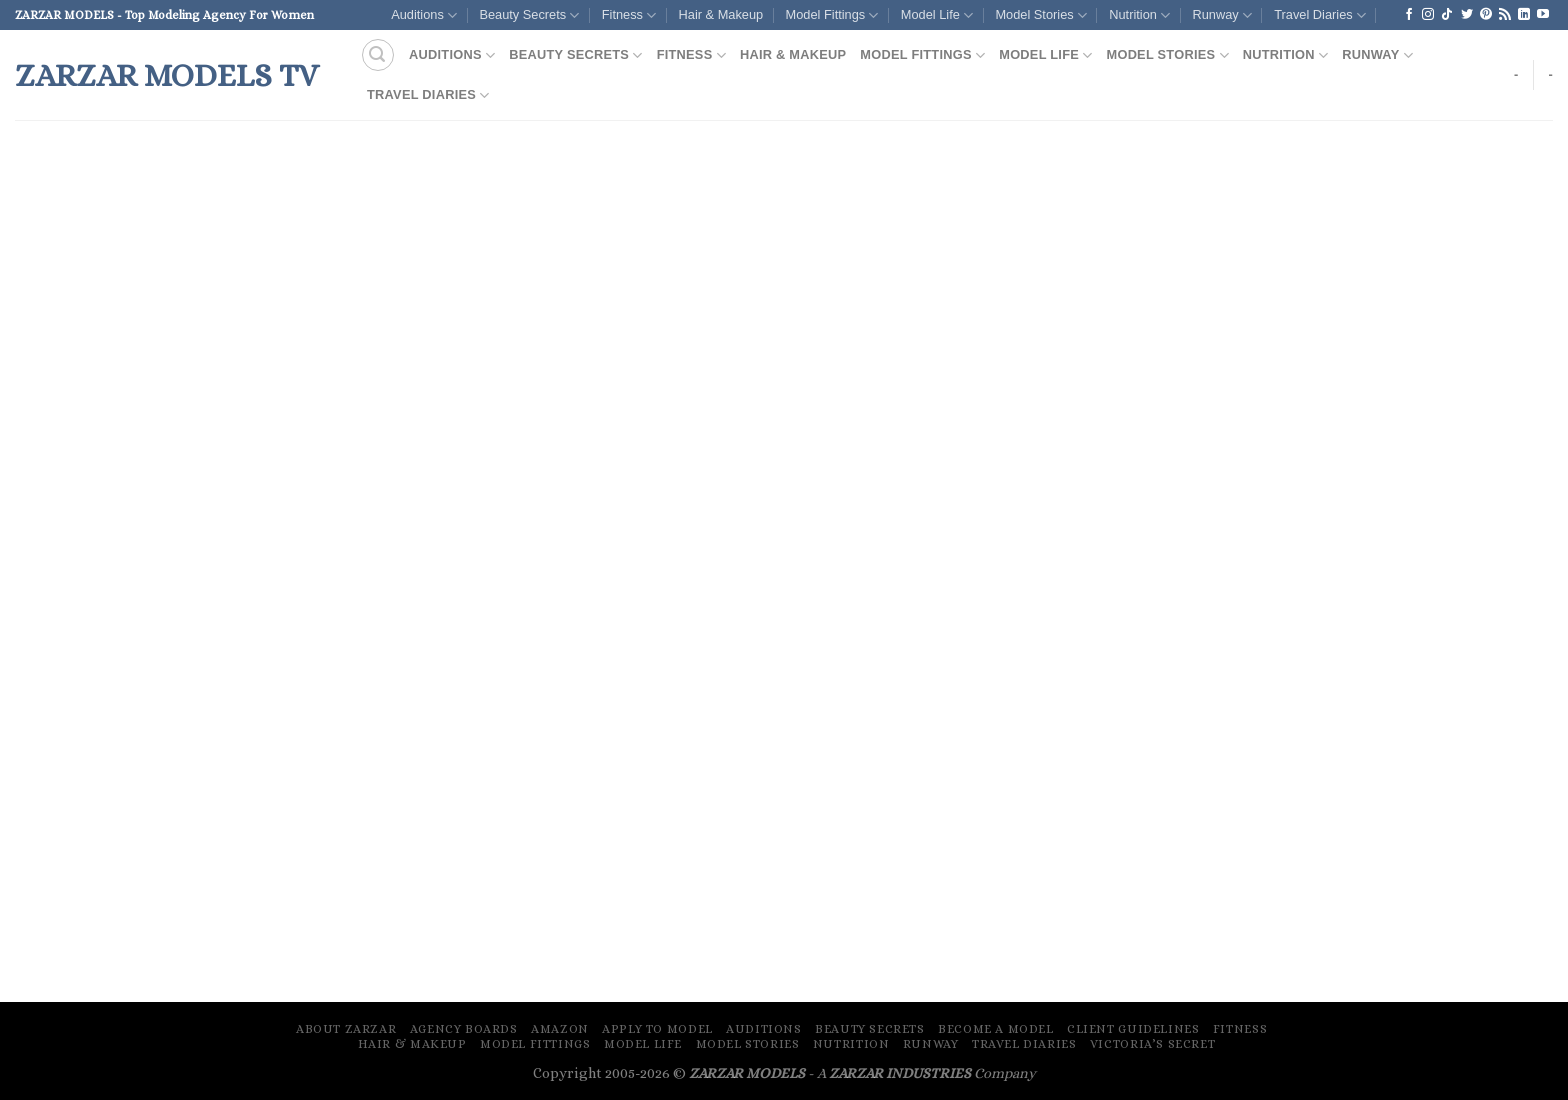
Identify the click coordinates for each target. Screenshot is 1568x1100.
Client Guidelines (1133, 1029)
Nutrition (1139, 15)
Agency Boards (464, 1029)
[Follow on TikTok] (1447, 15)
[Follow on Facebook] (1409, 15)
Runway (1221, 15)
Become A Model (996, 1029)
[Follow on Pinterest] (1486, 15)
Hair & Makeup (721, 14)
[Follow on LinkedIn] (1524, 15)
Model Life (937, 15)
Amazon (560, 1029)
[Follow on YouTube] (1543, 15)
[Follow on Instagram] (1428, 15)
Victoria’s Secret (1152, 1044)
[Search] (378, 55)
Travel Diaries (1320, 15)
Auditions (424, 15)
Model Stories (1040, 15)
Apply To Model (657, 1029)
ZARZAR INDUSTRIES (900, 1073)
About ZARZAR (346, 1029)
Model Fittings (832, 15)
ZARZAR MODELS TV (167, 75)
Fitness (629, 15)
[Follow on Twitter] (1467, 15)
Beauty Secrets (529, 15)
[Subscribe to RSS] (1505, 15)
